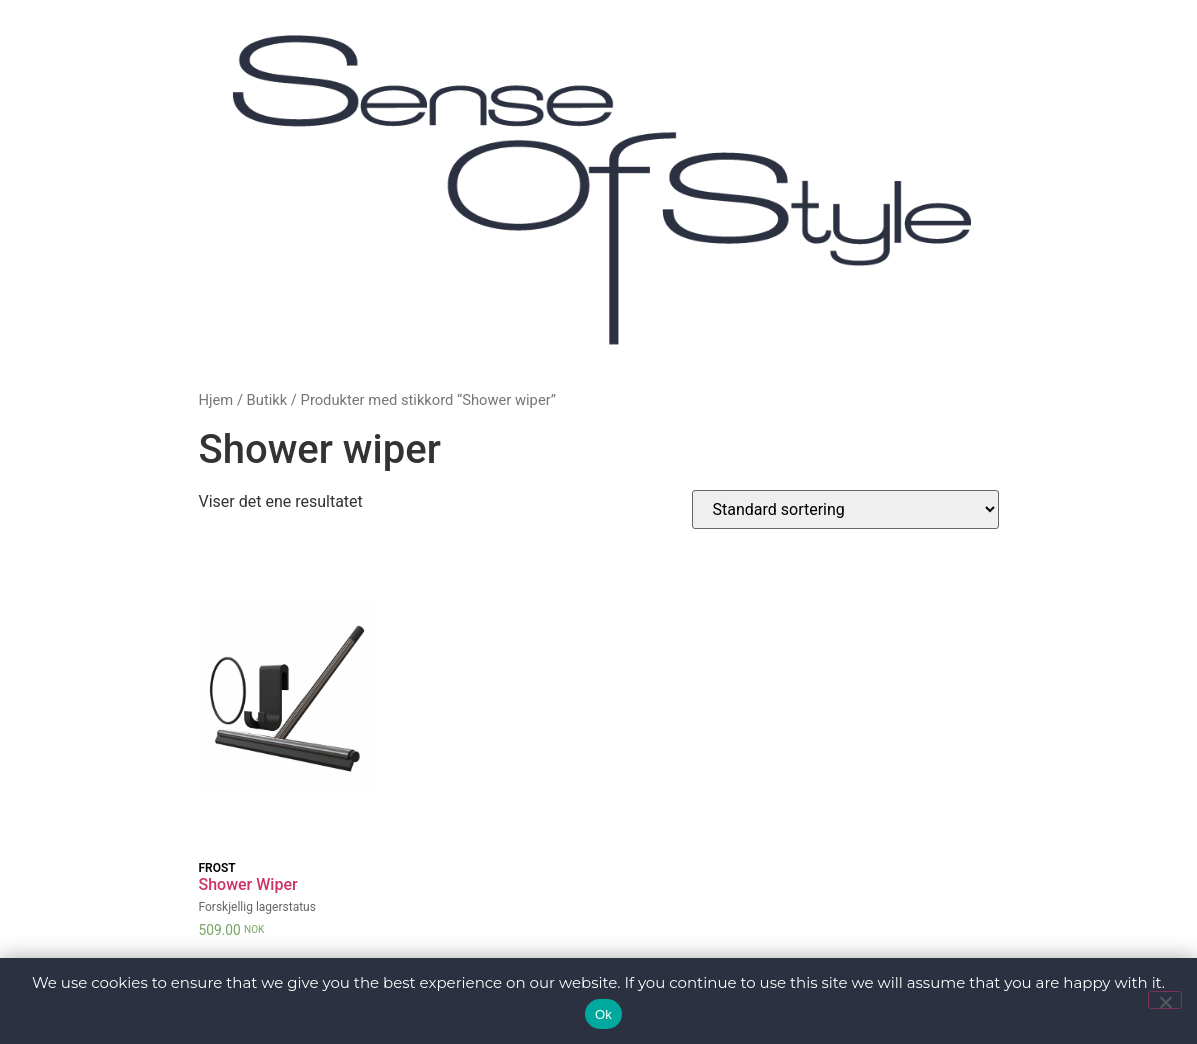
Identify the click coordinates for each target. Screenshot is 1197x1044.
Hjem (216, 400)
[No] (1165, 1000)
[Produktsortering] (845, 509)
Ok (603, 1014)
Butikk (267, 400)
